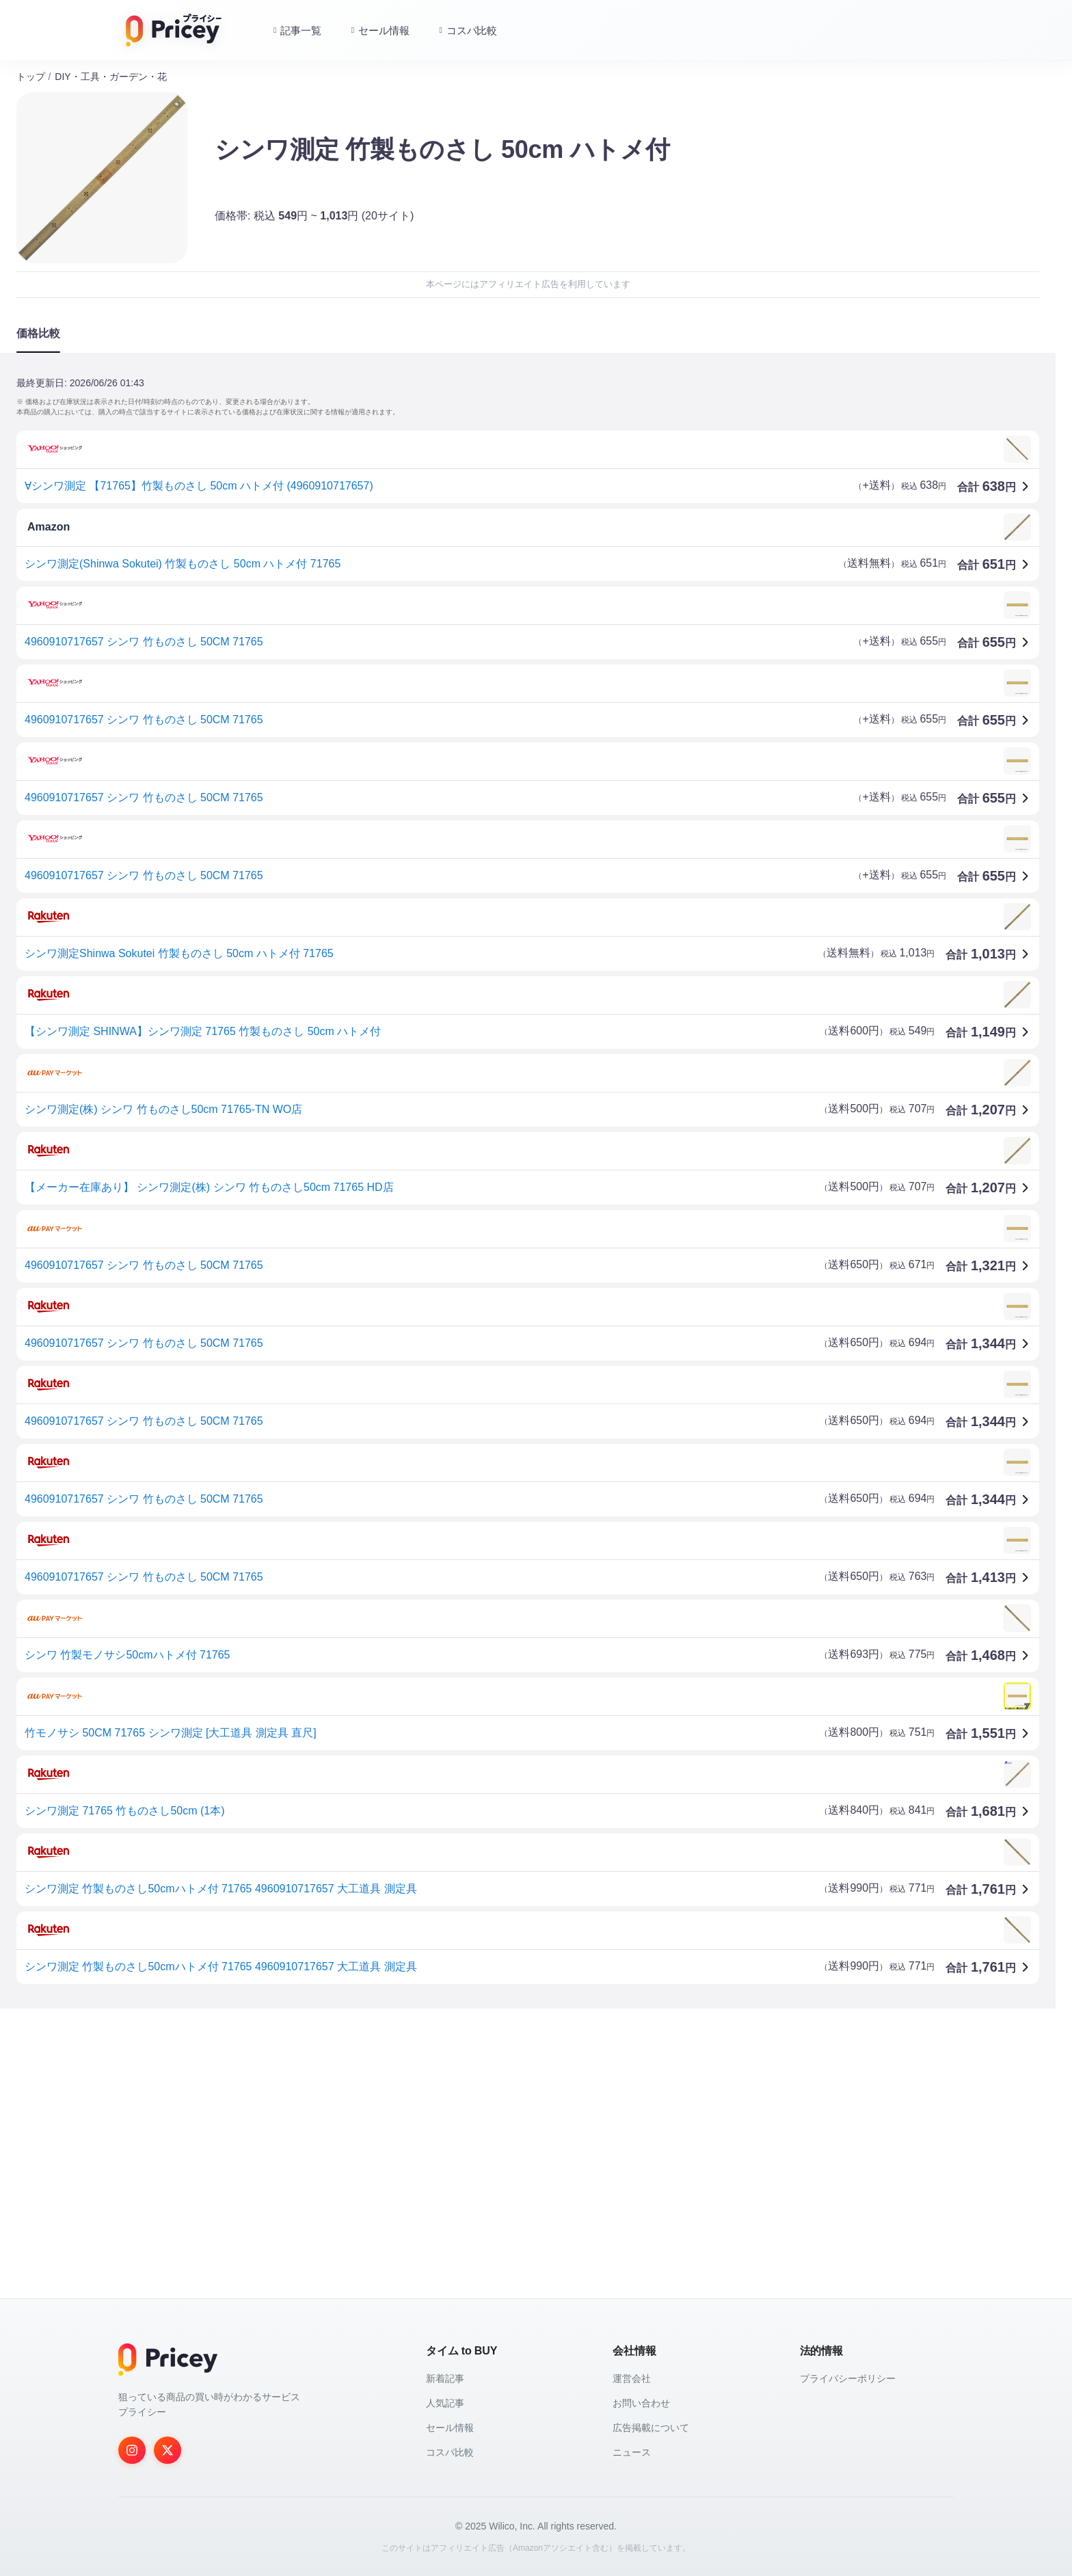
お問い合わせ (641, 2403)
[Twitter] (167, 2450)
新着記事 (445, 2378)
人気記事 (445, 2403)
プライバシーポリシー (848, 2378)
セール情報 (450, 2427)
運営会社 (632, 2378)
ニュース (632, 2452)
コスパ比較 (450, 2452)
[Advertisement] (426, 2126)
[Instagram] (132, 2450)
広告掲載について (651, 2427)
